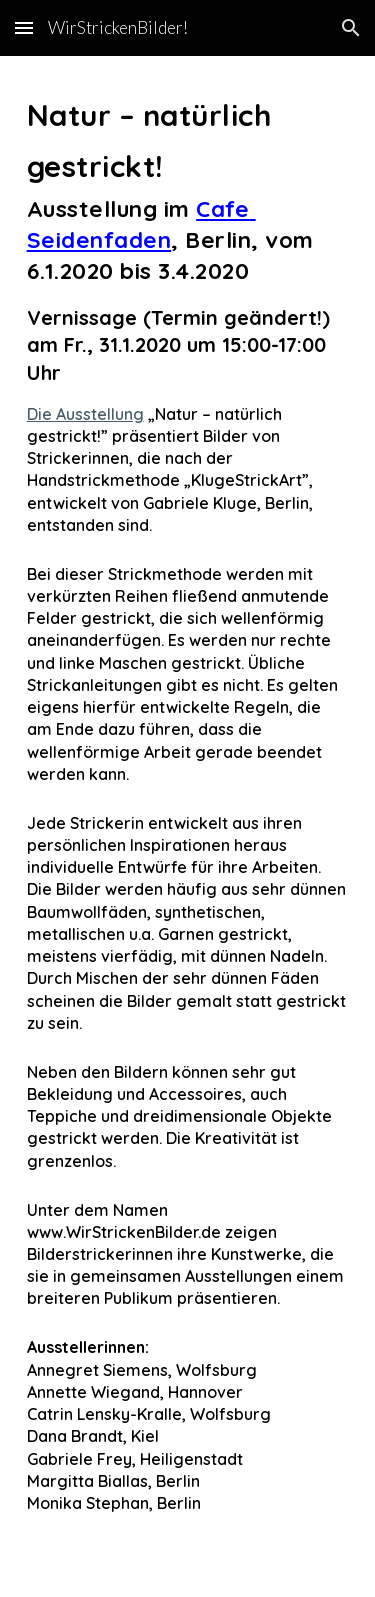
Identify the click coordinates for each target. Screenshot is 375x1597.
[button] (24, 27)
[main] (188, 826)
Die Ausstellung (85, 414)
